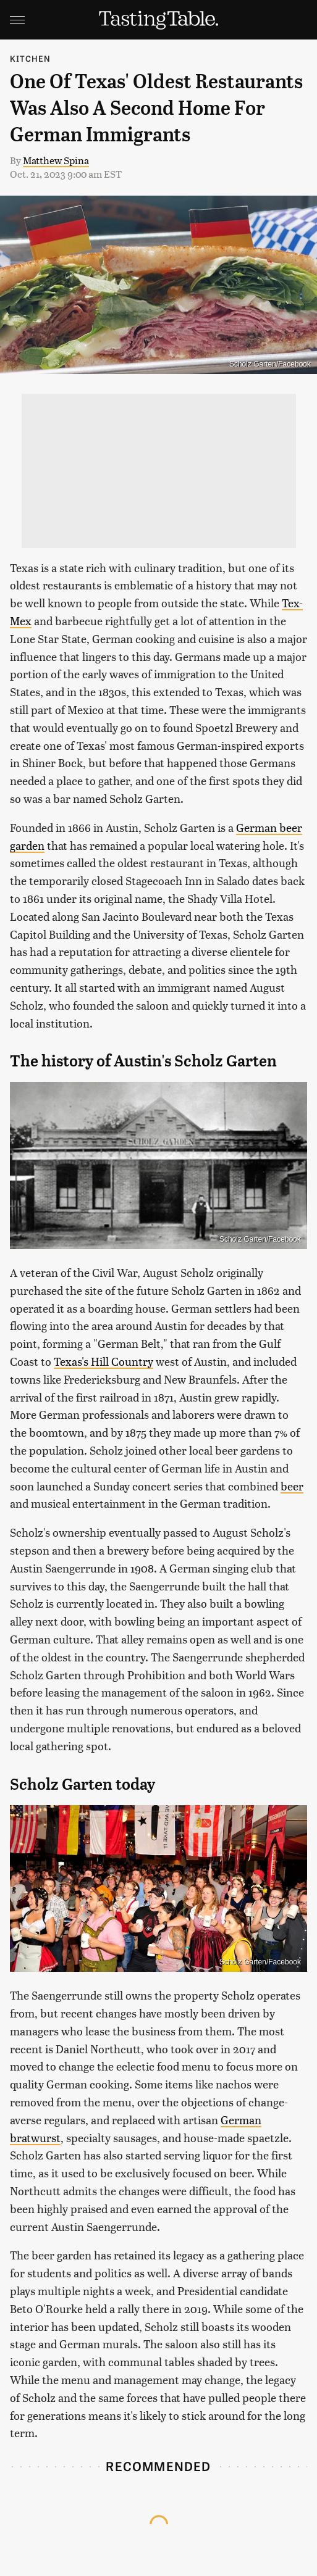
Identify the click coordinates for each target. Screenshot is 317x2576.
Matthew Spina (56, 160)
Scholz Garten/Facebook (270, 364)
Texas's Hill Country (103, 1361)
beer (292, 1486)
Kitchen (30, 58)
